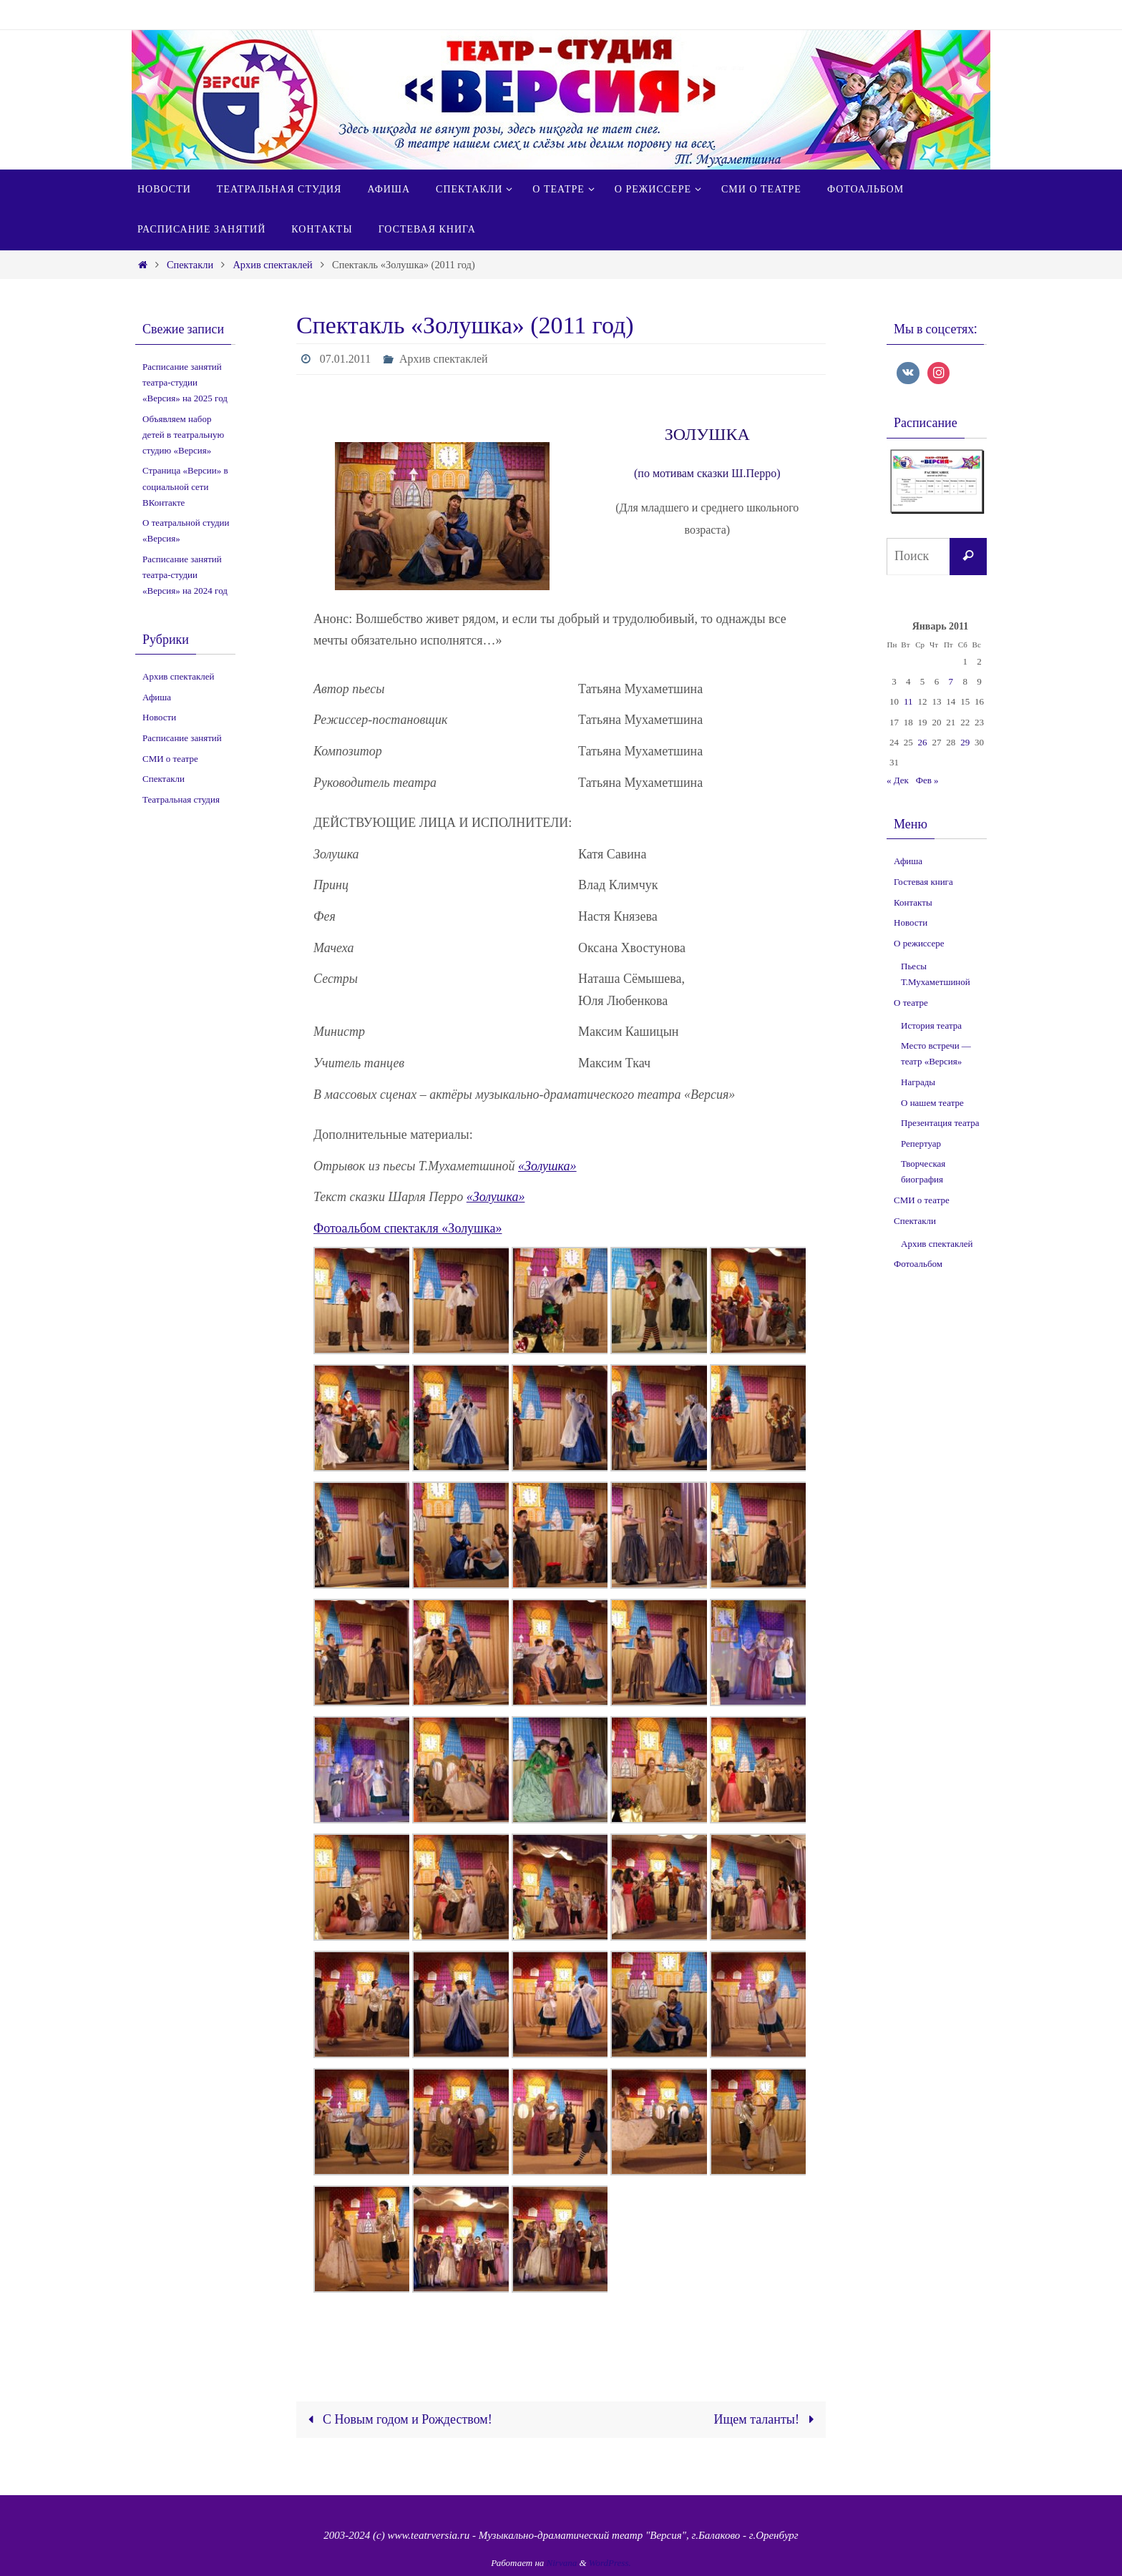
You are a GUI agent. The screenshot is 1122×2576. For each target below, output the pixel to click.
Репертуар (921, 1143)
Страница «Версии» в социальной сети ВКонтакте (185, 486)
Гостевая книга (923, 881)
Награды (918, 1082)
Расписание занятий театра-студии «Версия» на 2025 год (185, 382)
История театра (931, 1025)
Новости (159, 717)
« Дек (898, 780)
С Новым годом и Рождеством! (396, 2419)
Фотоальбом (918, 1263)
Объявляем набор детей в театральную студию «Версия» (183, 434)
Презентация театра (940, 1122)
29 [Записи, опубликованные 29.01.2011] (965, 742)
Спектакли (190, 264)
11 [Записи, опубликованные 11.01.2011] (908, 701)
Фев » (927, 780)
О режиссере (919, 943)
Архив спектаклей (272, 264)
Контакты (913, 902)
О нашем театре (932, 1102)
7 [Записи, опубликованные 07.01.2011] (951, 681)
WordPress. (610, 2562)
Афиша (156, 697)
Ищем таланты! (766, 2419)
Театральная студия (181, 799)
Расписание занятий (182, 738)
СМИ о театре (170, 758)
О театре (911, 1002)
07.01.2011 (345, 359)
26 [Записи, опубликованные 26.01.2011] (922, 742)
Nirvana (562, 2562)
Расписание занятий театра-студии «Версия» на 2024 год (185, 575)
